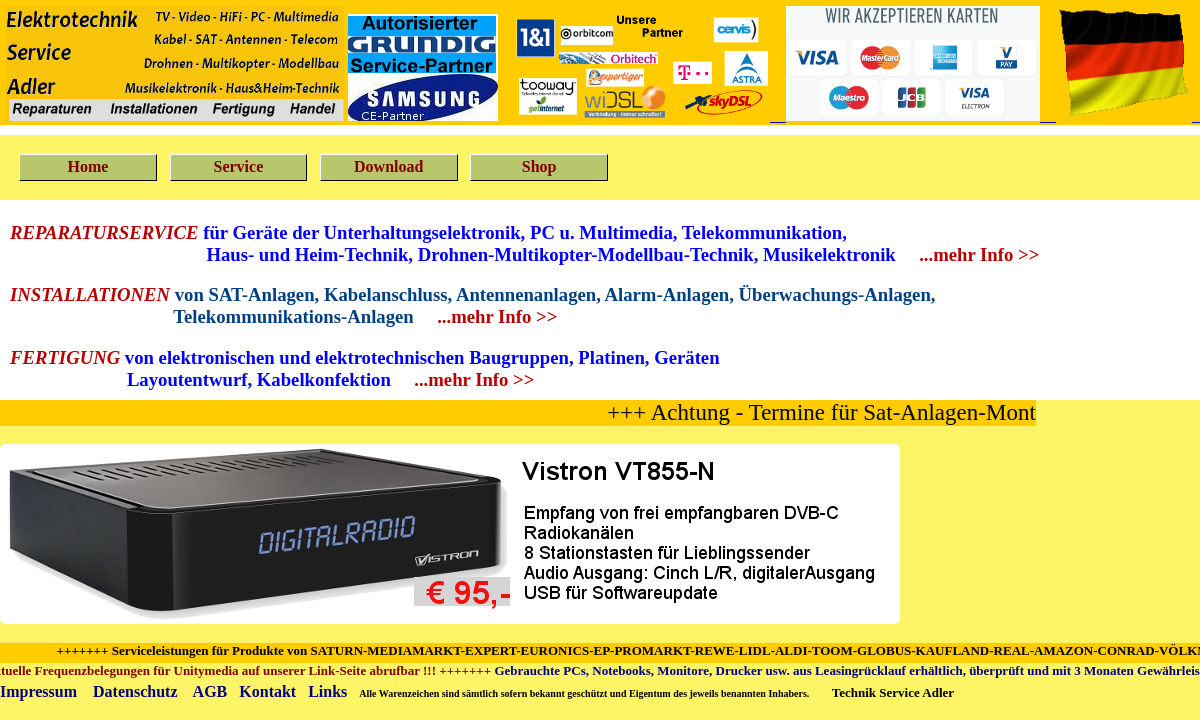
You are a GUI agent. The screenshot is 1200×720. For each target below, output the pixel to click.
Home (88, 166)
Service (238, 166)
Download (388, 166)
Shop (539, 166)
